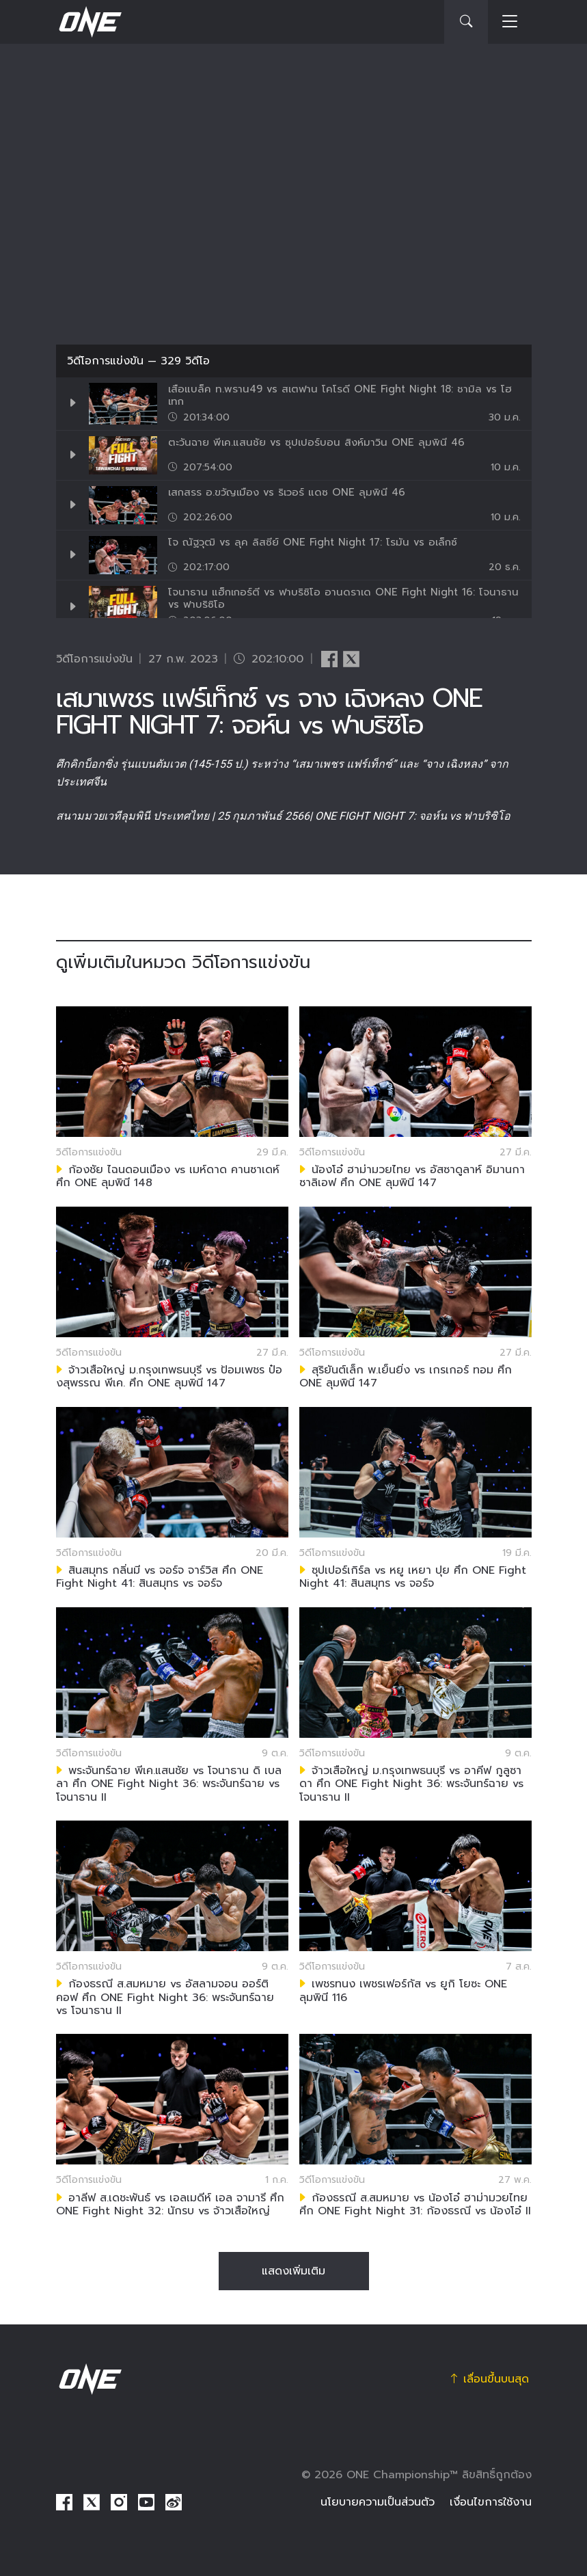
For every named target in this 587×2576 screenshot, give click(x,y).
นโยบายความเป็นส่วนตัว (377, 2502)
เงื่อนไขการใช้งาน (491, 2502)
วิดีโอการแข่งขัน (105, 360)
